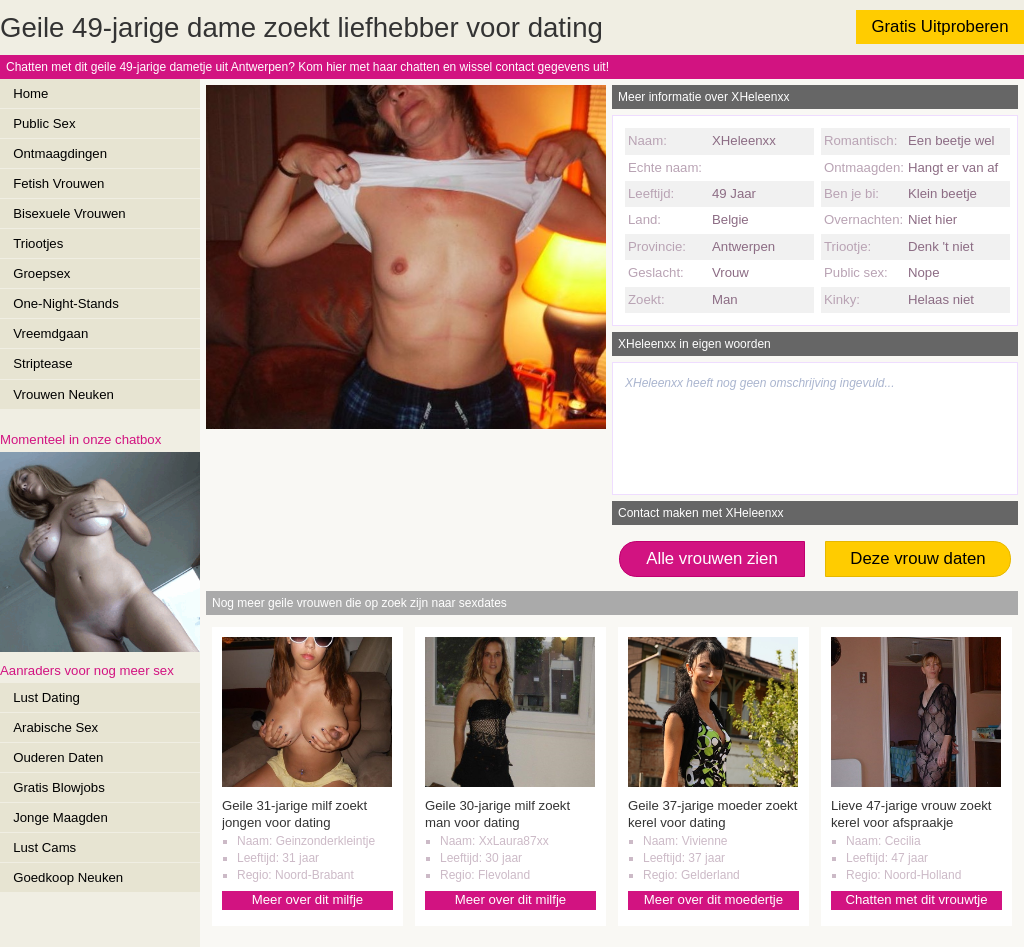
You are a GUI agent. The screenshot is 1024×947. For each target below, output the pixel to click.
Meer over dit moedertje (713, 899)
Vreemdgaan (50, 333)
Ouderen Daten (58, 757)
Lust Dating (46, 697)
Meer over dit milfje (307, 899)
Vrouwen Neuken (63, 394)
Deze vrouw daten (917, 558)
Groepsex (41, 273)
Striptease (42, 363)
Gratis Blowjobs (59, 787)
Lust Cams (44, 847)
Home (30, 93)
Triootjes (38, 243)
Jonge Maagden (60, 817)
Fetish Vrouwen (58, 183)
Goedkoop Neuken (68, 877)
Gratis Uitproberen (939, 26)
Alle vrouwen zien (712, 558)
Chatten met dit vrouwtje (916, 899)
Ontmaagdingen (60, 153)
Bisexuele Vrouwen (69, 213)
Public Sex (44, 123)
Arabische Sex (55, 727)
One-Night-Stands (66, 303)
